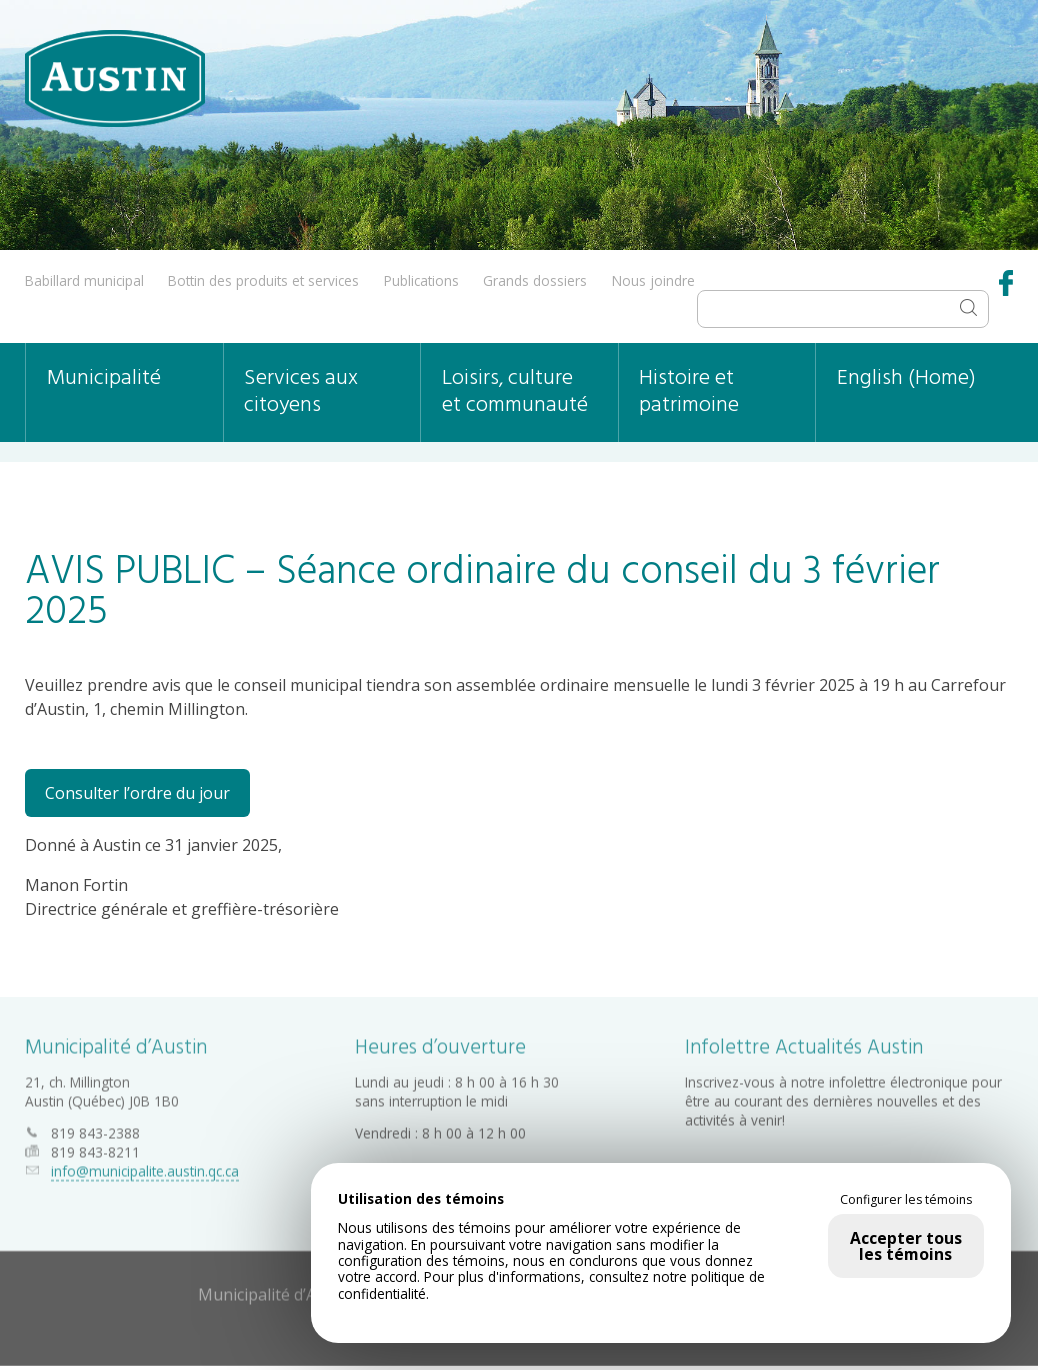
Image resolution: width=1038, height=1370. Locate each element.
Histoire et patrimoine (689, 392)
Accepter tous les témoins (906, 1246)
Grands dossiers (535, 280)
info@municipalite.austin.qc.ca (145, 1165)
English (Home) (906, 378)
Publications (421, 280)
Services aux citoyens (301, 392)
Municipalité (104, 378)
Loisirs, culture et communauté (515, 392)
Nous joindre (653, 280)
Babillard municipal (84, 280)
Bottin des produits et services (263, 280)
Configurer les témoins (906, 1200)
